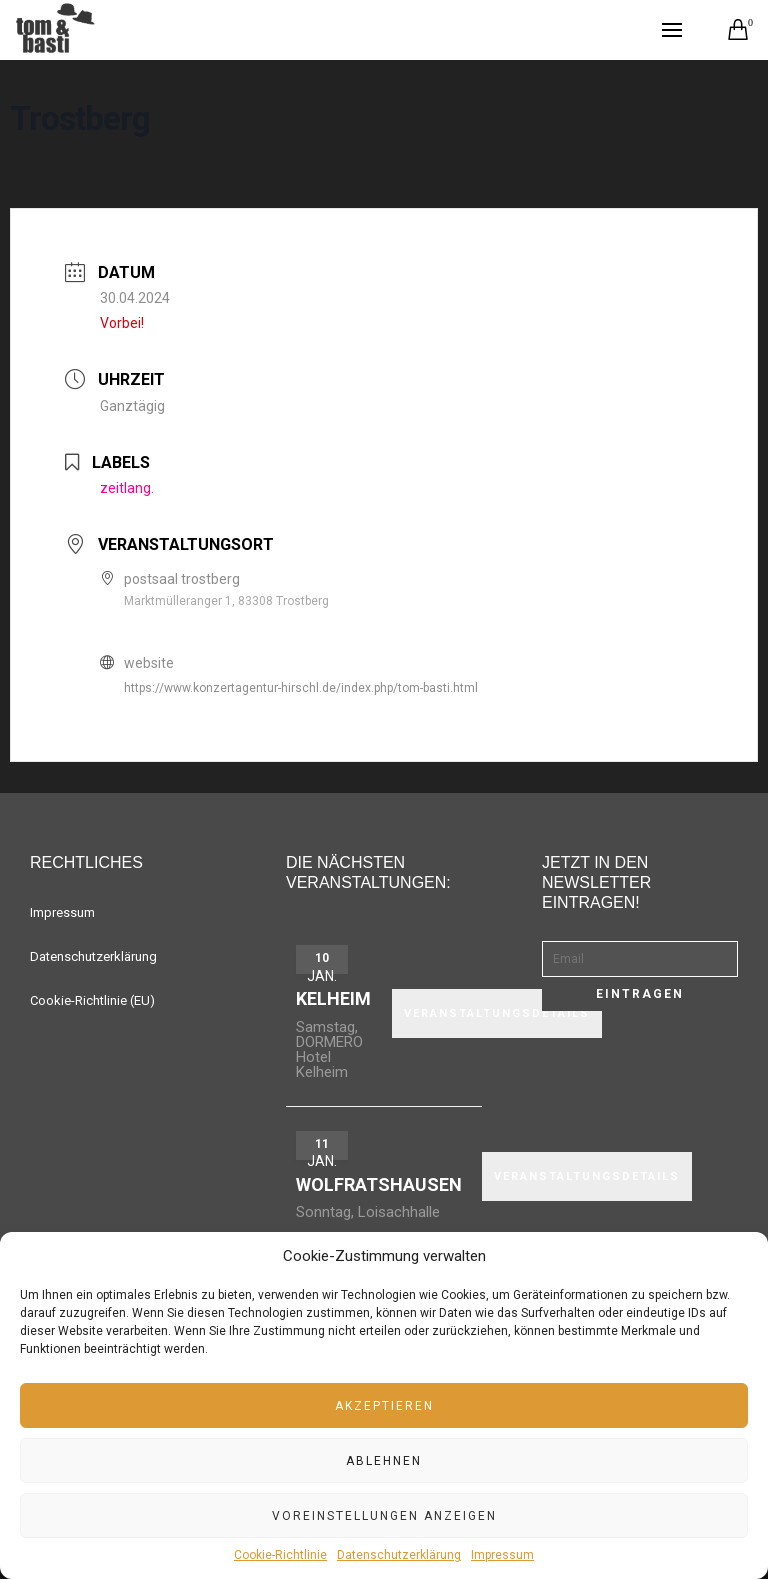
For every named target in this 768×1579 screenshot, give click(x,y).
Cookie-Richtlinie (280, 1555)
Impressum (502, 1555)
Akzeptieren (384, 1406)
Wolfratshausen (379, 1184)
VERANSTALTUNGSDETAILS (497, 1013)
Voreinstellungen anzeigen (384, 1516)
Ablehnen (384, 1461)
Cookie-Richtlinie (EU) (92, 1000)
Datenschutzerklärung (399, 1555)
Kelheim (333, 998)
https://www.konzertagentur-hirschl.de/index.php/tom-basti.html (301, 688)
